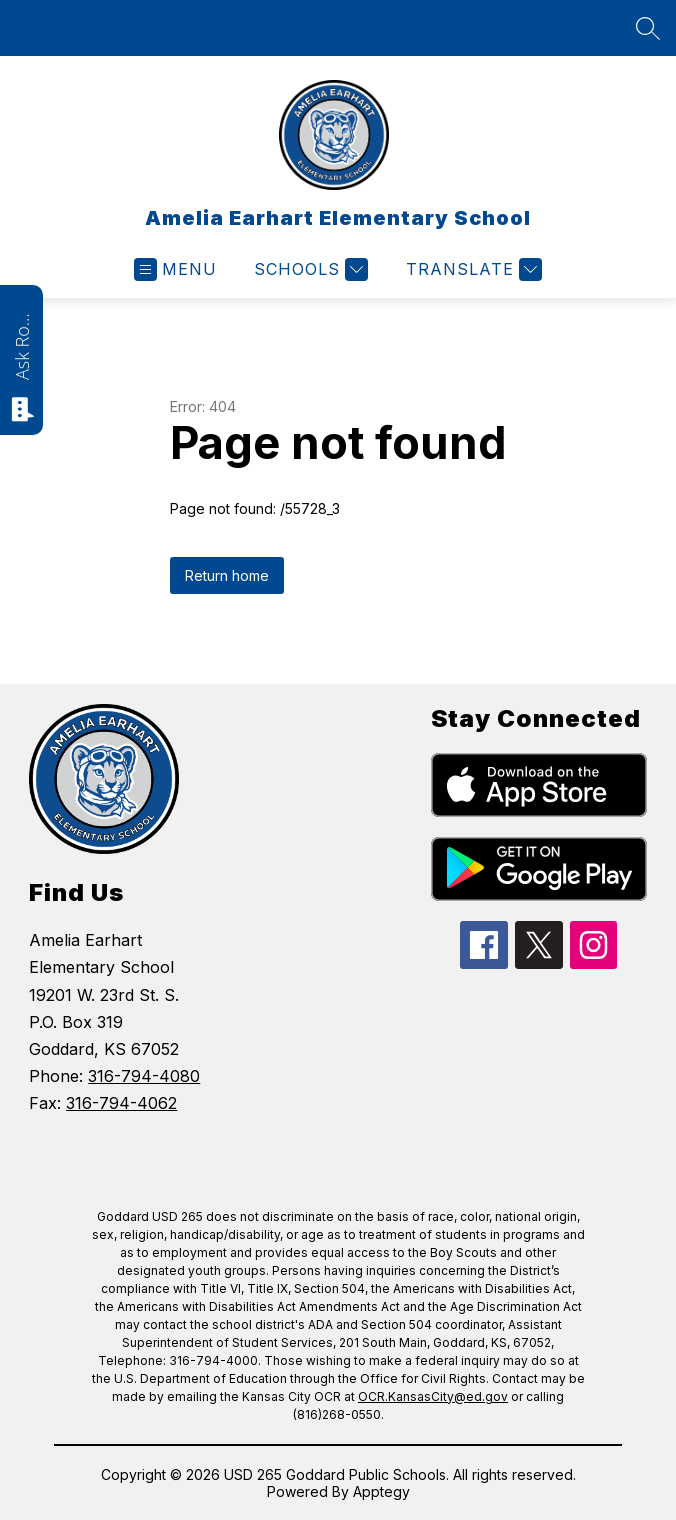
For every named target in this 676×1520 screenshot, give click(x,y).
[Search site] (648, 28)
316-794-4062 (121, 1103)
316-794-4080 (144, 1076)
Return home (227, 575)
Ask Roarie (22, 345)
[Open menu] (175, 269)
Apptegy (381, 1491)
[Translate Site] (471, 269)
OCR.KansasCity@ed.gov (433, 1396)
